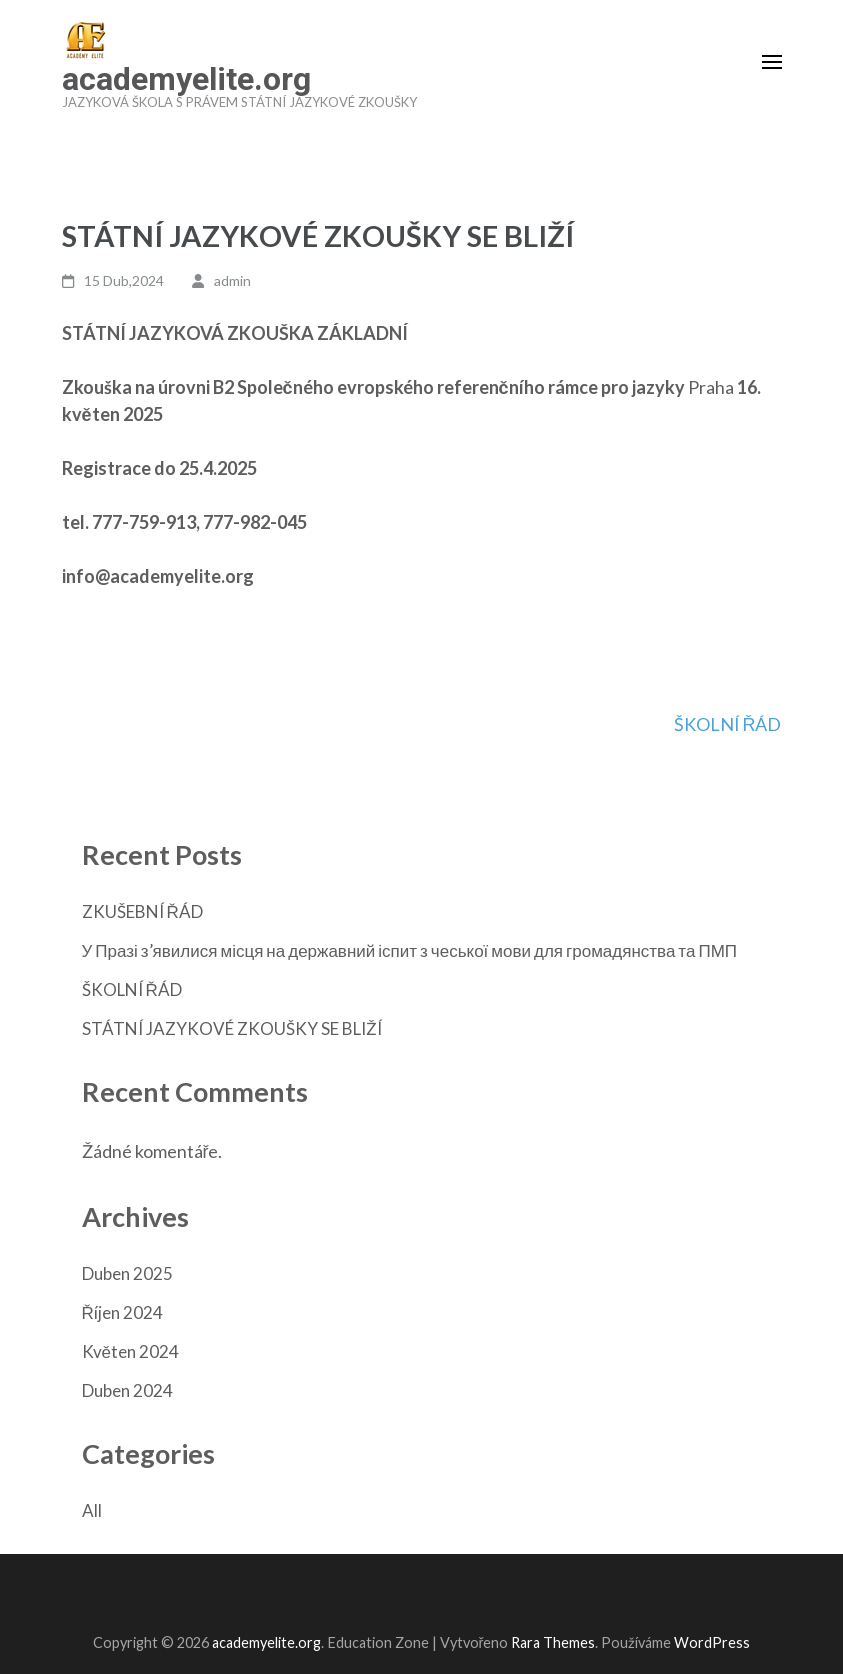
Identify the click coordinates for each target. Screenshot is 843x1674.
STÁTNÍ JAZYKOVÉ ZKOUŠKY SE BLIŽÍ (232, 1028)
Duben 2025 (127, 1273)
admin (232, 280)
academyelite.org (186, 79)
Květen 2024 (130, 1351)
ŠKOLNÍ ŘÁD (728, 724)
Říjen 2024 (122, 1312)
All (92, 1510)
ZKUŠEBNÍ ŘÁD (142, 911)
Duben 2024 (127, 1390)
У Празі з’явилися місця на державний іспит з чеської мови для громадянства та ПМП (410, 950)
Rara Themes (553, 1642)
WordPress (712, 1642)
